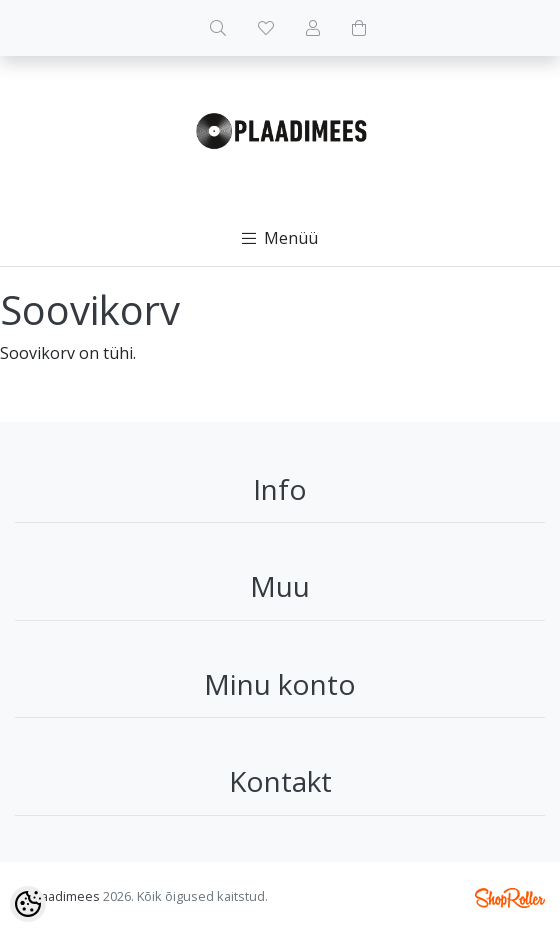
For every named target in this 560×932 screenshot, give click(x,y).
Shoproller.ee (510, 898)
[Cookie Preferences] (28, 904)
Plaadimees (65, 896)
